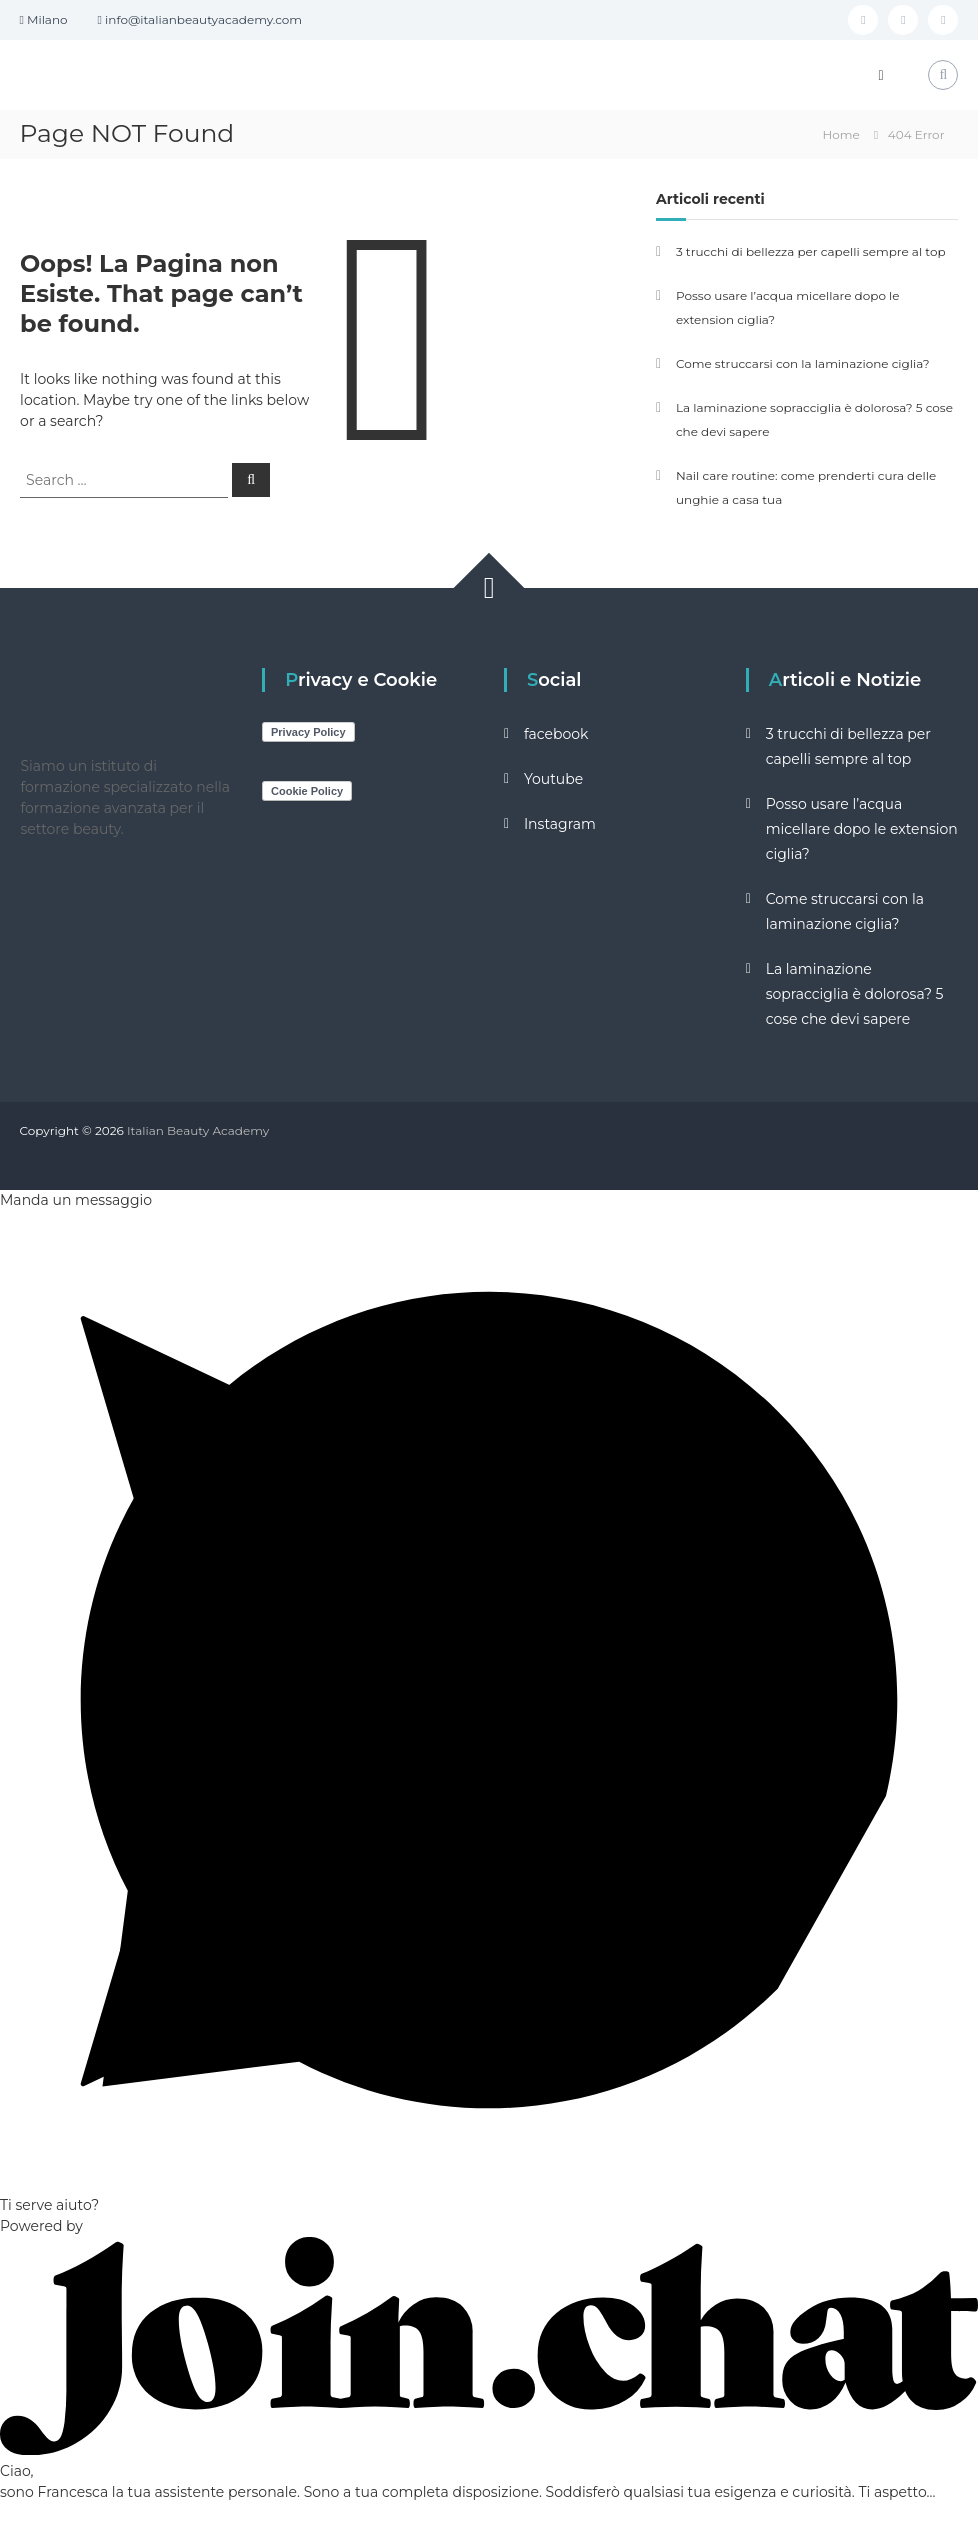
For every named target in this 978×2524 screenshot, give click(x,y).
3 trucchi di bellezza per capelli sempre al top (811, 251)
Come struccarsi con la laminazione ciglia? (803, 363)
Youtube (553, 779)
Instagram (560, 824)
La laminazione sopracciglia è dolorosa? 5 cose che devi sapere (855, 994)
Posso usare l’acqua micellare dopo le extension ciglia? (862, 829)
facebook (556, 734)
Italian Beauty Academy (198, 1130)
